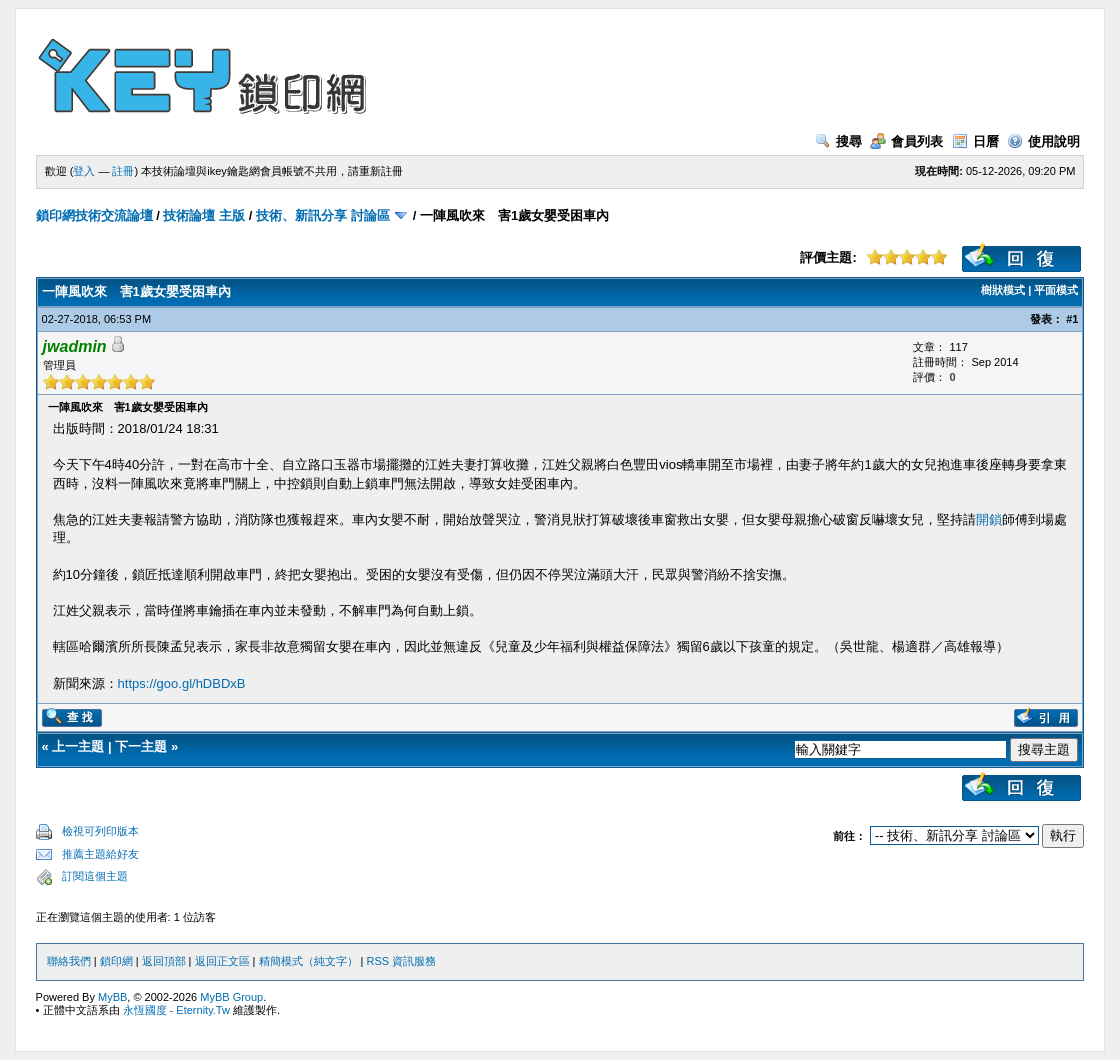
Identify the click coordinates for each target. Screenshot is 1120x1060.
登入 (84, 171)
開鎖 (989, 519)
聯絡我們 (69, 961)
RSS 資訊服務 (402, 961)
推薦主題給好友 (100, 854)
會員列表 (906, 141)
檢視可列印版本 (100, 831)
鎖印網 (116, 961)
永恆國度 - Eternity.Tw (176, 1010)
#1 (1072, 319)
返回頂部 (164, 961)
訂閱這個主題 (95, 876)
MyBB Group (231, 997)
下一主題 (141, 746)
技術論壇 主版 (204, 215)
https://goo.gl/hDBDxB (182, 683)
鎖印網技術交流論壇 (94, 215)
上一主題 (78, 746)
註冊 (123, 171)
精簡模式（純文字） (308, 961)
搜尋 (838, 141)
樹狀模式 (1003, 290)
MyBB (112, 997)
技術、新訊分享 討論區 (323, 215)
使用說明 (1043, 141)
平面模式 (1056, 290)
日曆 (975, 141)
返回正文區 (222, 961)
